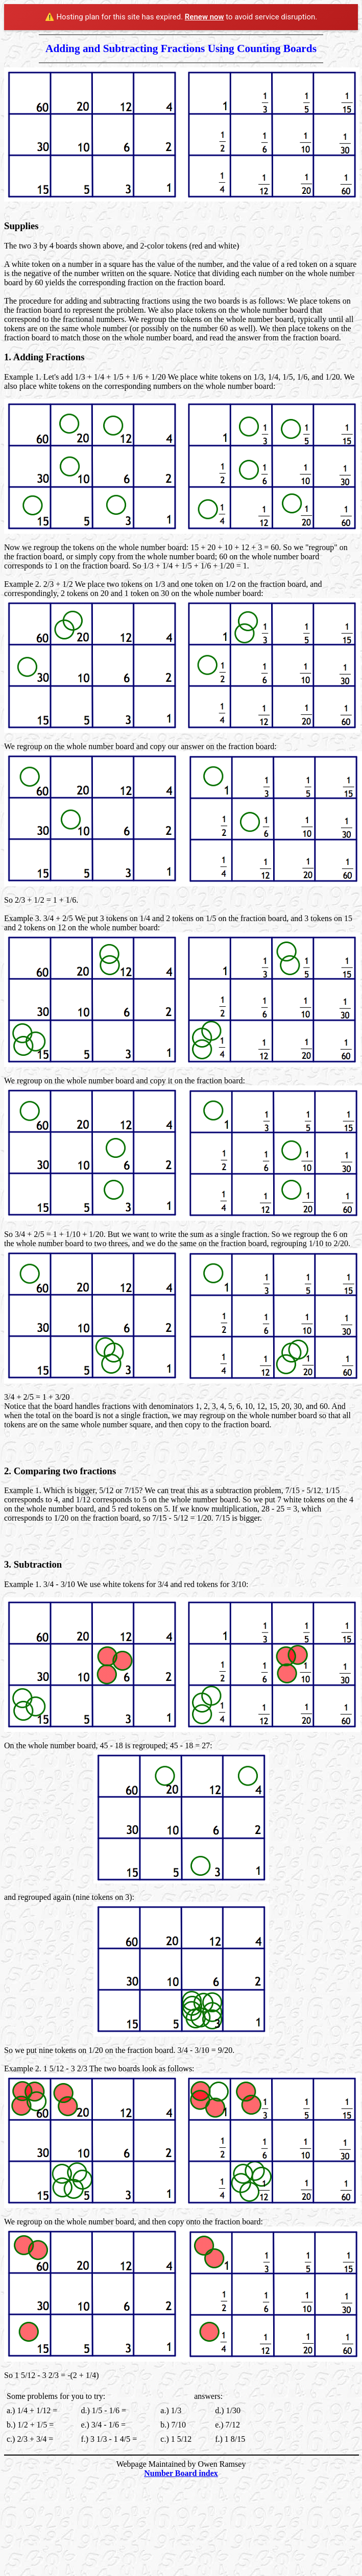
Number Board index (181, 2473)
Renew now (204, 16)
